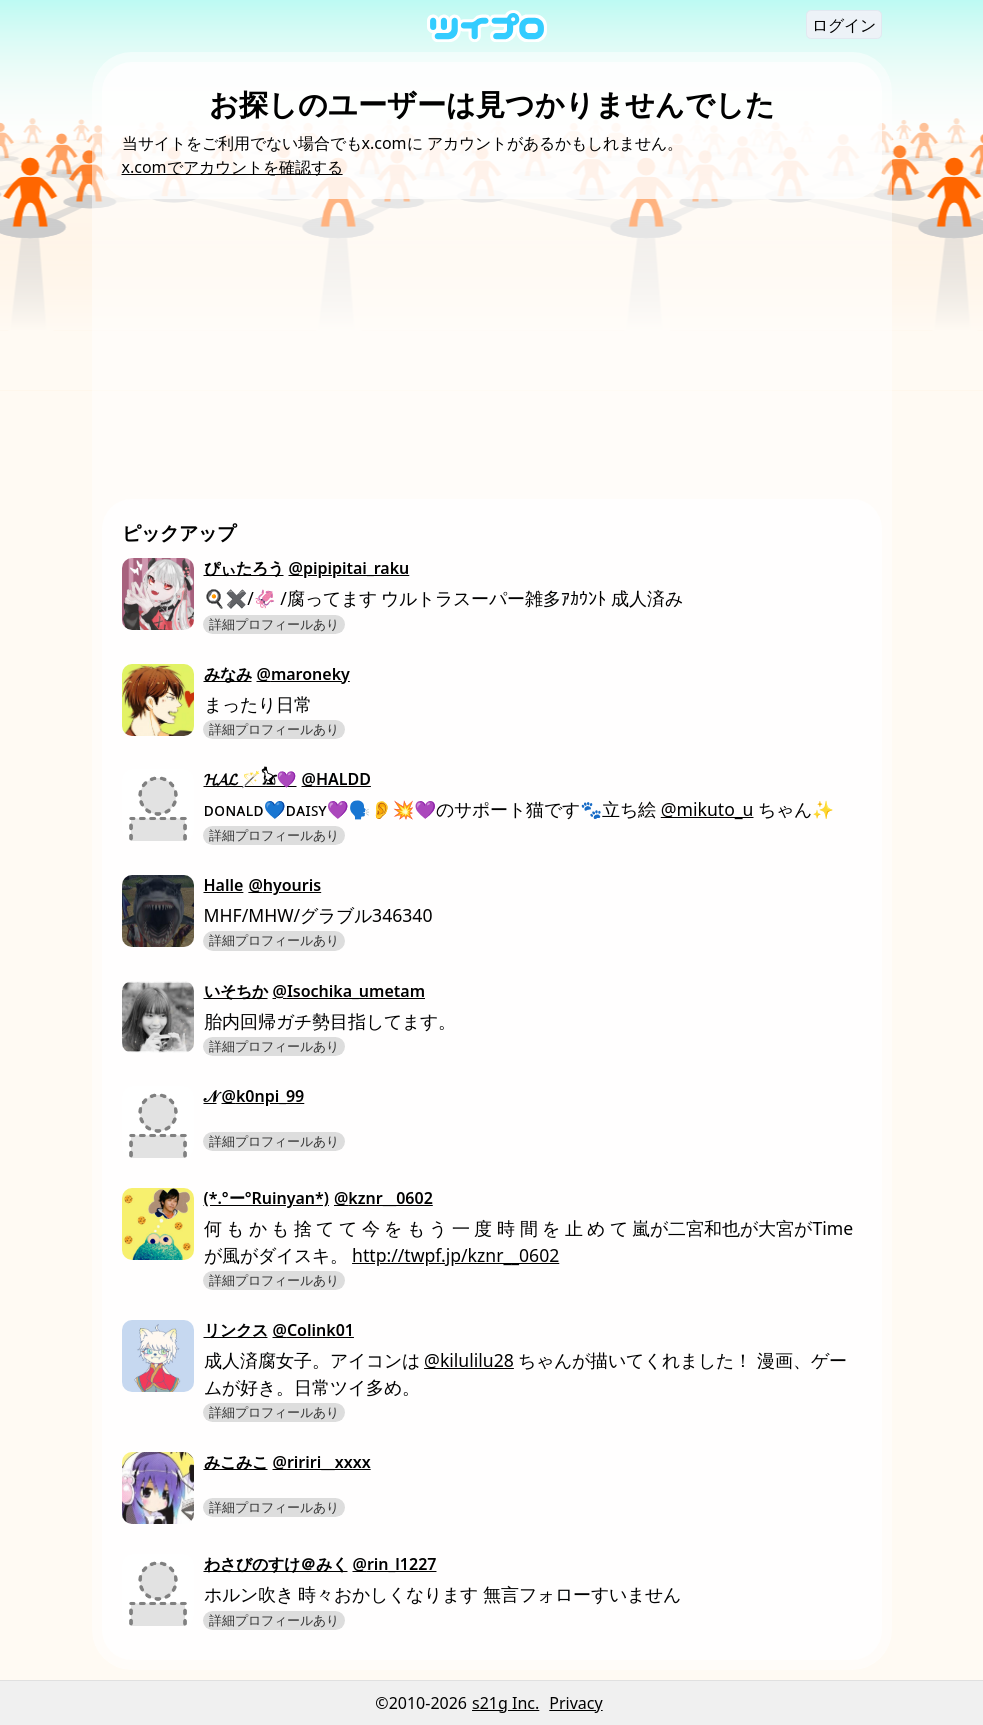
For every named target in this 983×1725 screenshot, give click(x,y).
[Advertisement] (492, 349)
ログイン (844, 25)
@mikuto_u (707, 809)
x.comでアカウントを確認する (232, 167)
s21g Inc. (505, 1703)
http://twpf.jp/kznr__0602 (455, 1255)
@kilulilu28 (469, 1360)
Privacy (575, 1703)
